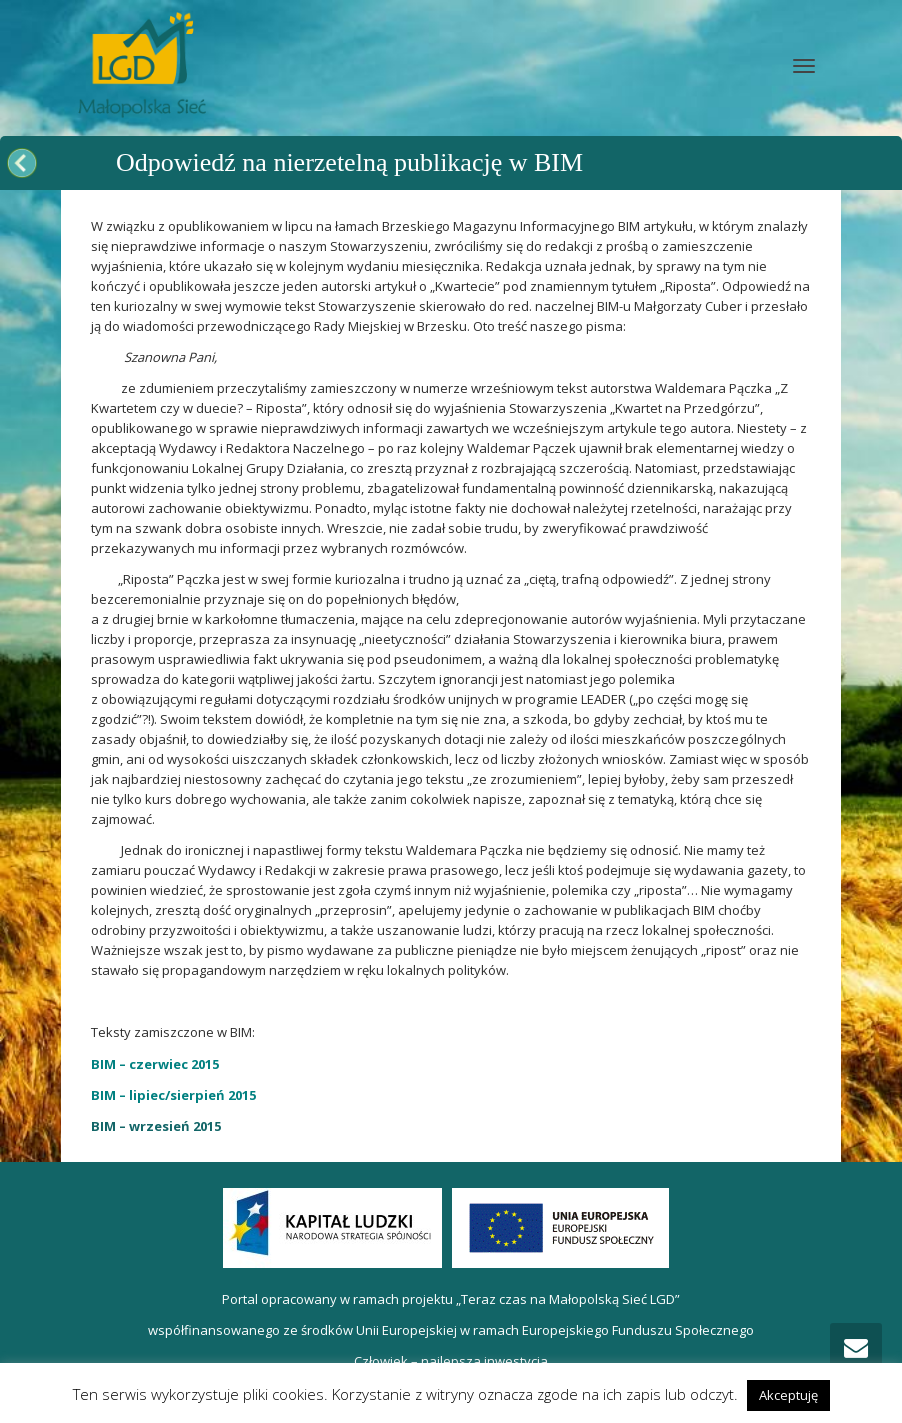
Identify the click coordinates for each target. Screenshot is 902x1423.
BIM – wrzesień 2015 (156, 1126)
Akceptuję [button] (788, 1395)
